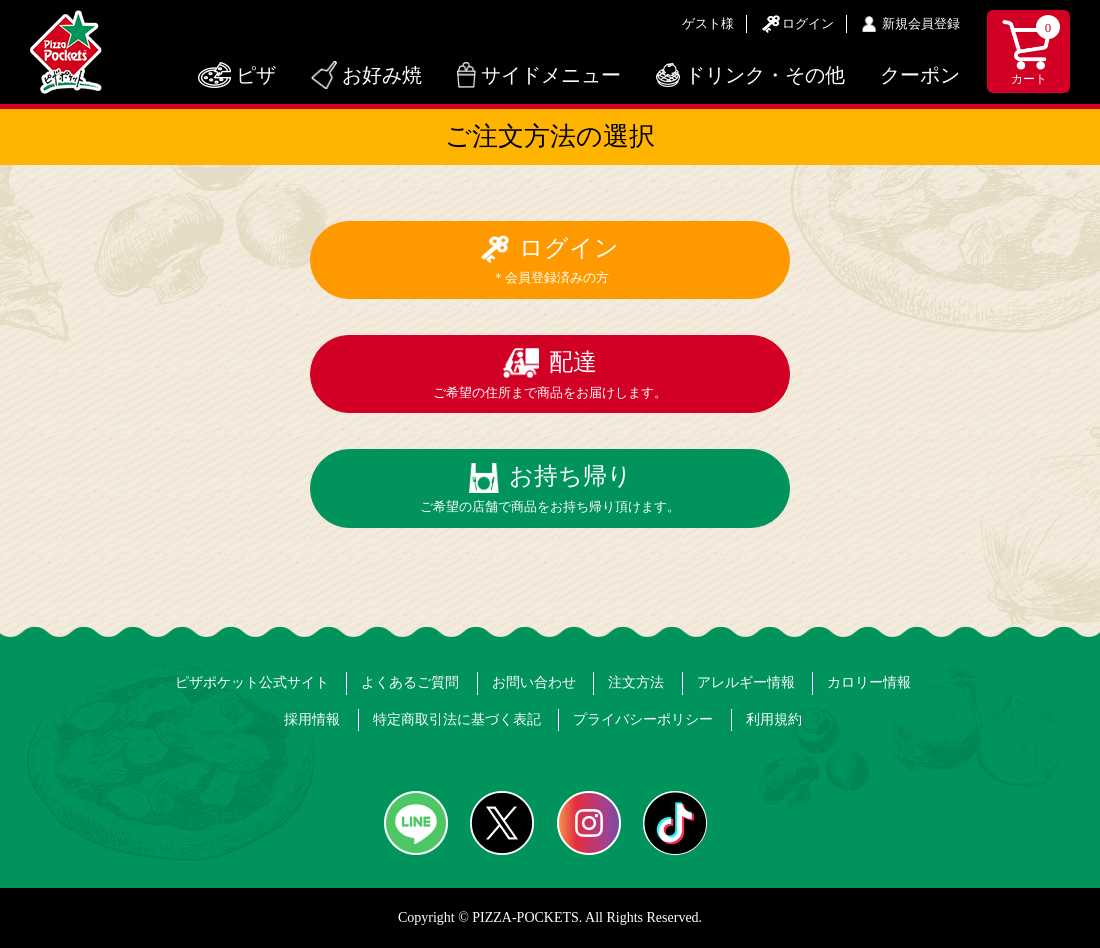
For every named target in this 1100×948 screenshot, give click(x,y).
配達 (550, 374)
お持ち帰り (550, 488)
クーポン (920, 75)
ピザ (256, 75)
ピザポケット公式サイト (252, 682)
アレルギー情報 (746, 682)
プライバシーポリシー (643, 719)
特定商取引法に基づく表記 (457, 719)
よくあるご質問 (410, 682)
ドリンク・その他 (765, 75)
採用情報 (312, 719)
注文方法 (636, 682)
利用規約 (774, 719)
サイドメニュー (551, 75)
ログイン (808, 23)
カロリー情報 (869, 682)
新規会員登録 (921, 23)
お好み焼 (382, 75)
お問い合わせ (534, 682)
